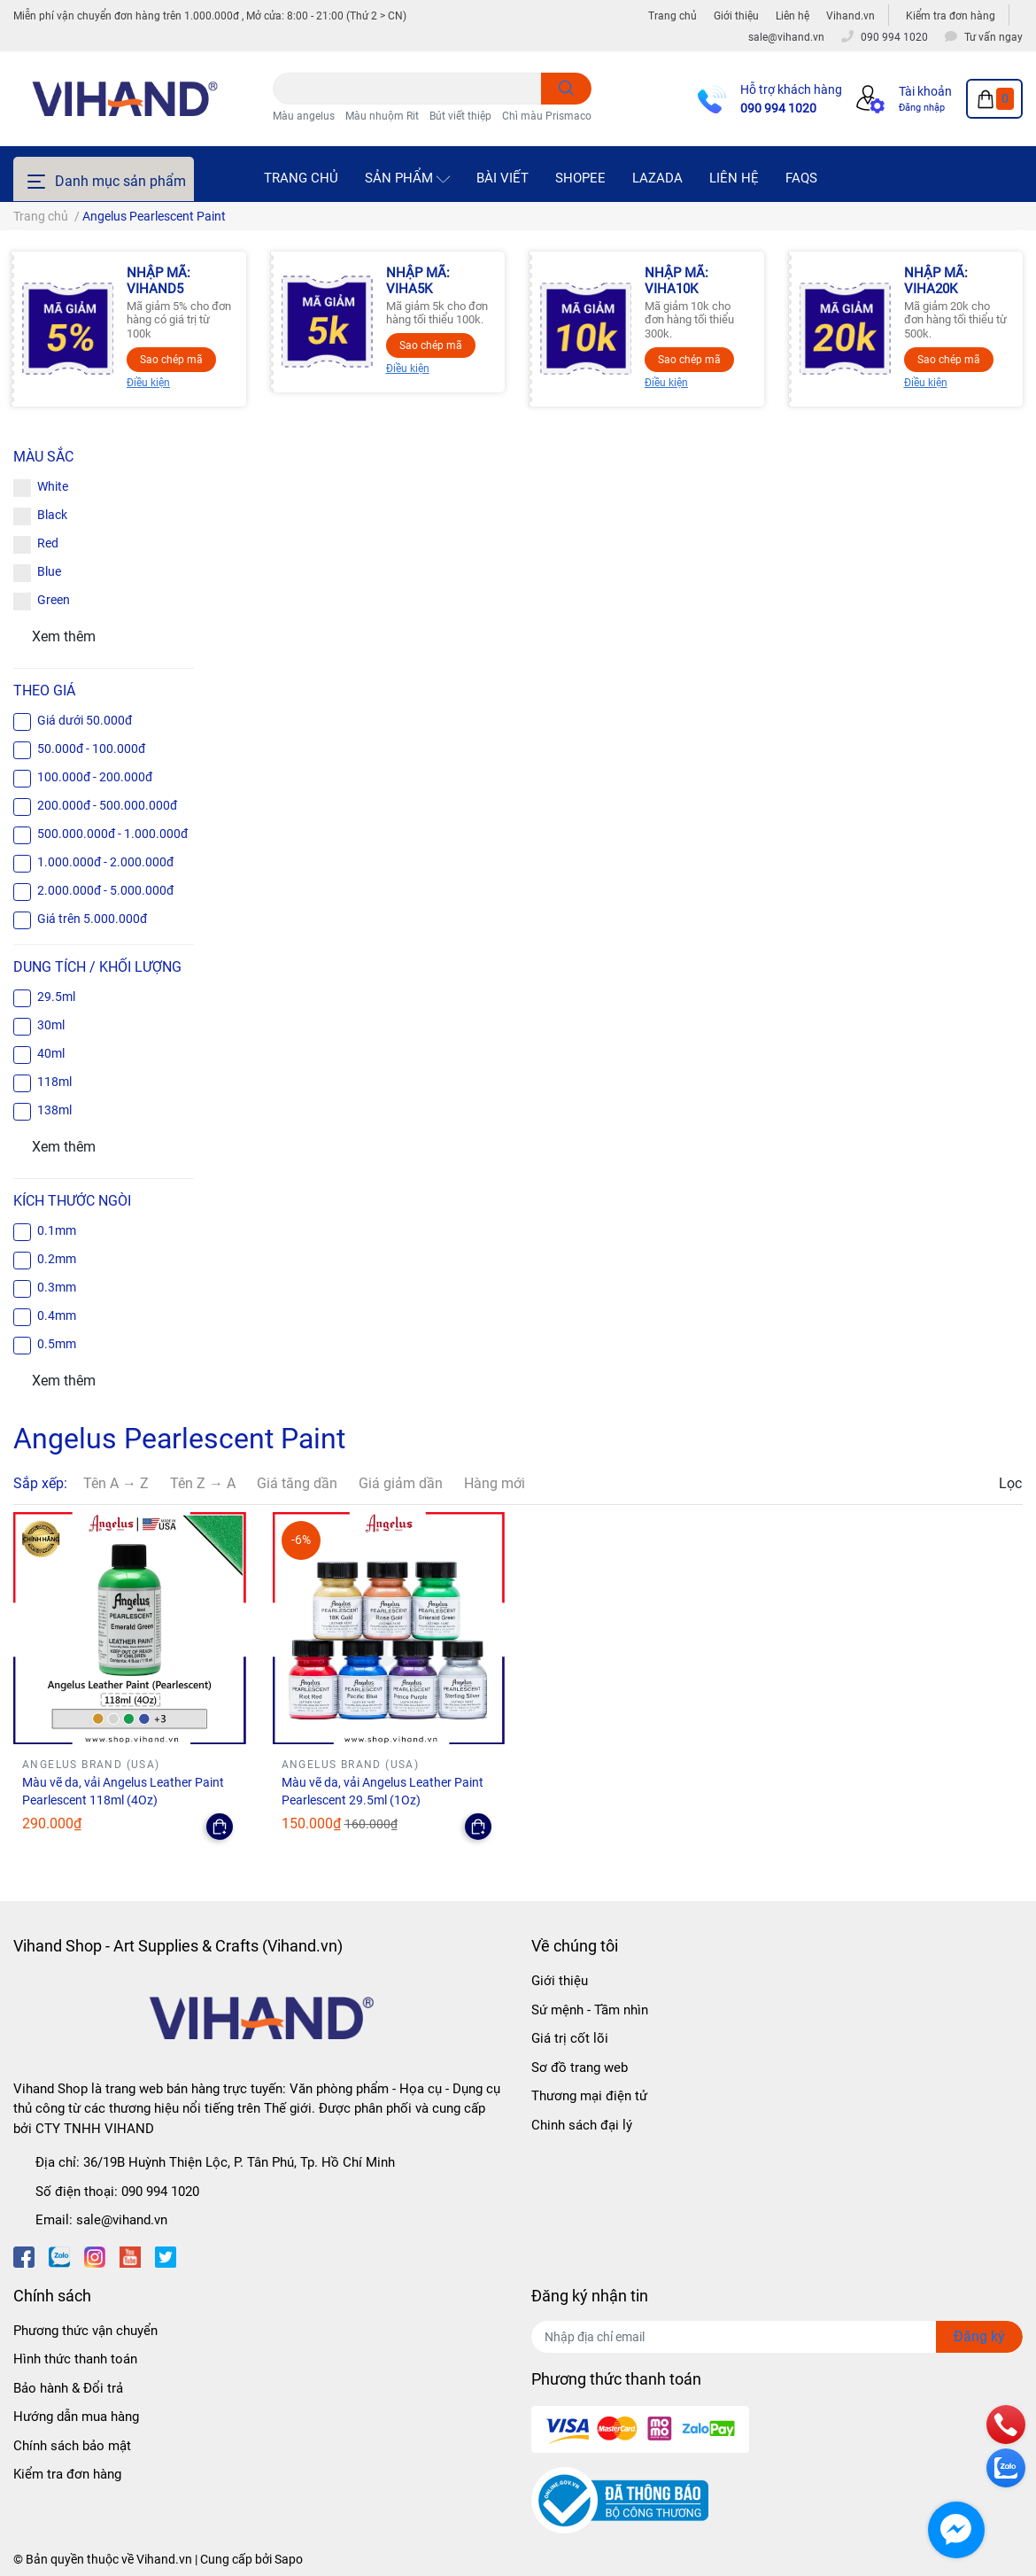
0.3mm (56, 1287)
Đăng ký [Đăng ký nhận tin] (979, 2336)
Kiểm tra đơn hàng (950, 16)
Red (47, 543)
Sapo (288, 2559)
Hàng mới (494, 1483)
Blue (49, 571)
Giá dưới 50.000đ (84, 720)
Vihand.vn (850, 16)
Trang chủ (672, 16)
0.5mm (56, 1344)
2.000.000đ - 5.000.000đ (105, 890)
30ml (51, 1025)
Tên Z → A (203, 1483)
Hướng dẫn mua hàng (76, 2417)
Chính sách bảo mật (72, 2446)
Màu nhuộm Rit (382, 116)
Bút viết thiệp (460, 116)
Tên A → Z (116, 1483)
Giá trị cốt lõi (569, 2038)
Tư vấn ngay (993, 37)
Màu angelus (304, 116)
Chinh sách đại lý (581, 2125)
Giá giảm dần (401, 1483)
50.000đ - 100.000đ (91, 748)
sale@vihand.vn (121, 2220)
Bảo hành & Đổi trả (68, 2388)
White (52, 486)
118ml (54, 1082)
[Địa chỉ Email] (777, 2337)
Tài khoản (925, 91)
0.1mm (56, 1230)
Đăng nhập (922, 107)
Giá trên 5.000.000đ (92, 919)
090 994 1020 (778, 108)
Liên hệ (792, 16)
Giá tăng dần (297, 1483)
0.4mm (56, 1315)
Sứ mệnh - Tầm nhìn (589, 2010)
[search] (566, 89)
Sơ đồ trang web (579, 2068)
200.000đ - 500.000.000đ (107, 805)
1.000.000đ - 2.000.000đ (105, 862)
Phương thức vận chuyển (85, 2331)
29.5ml (56, 996)
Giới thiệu (736, 16)
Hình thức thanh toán (75, 2359)
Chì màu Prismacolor (553, 116)
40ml (51, 1053)
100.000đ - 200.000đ (94, 777)
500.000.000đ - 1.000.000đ (112, 833)
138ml (54, 1110)
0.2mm (56, 1259)
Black (52, 515)
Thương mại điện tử (589, 2096)
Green (53, 600)
